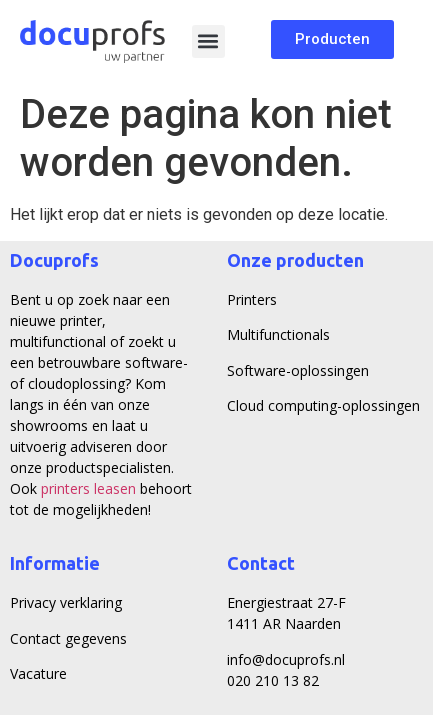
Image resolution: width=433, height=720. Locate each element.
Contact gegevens (68, 638)
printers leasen (88, 488)
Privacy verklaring (66, 602)
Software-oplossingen (298, 370)
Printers (252, 299)
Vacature (38, 673)
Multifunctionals (278, 334)
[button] (208, 41)
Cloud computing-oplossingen (323, 405)
